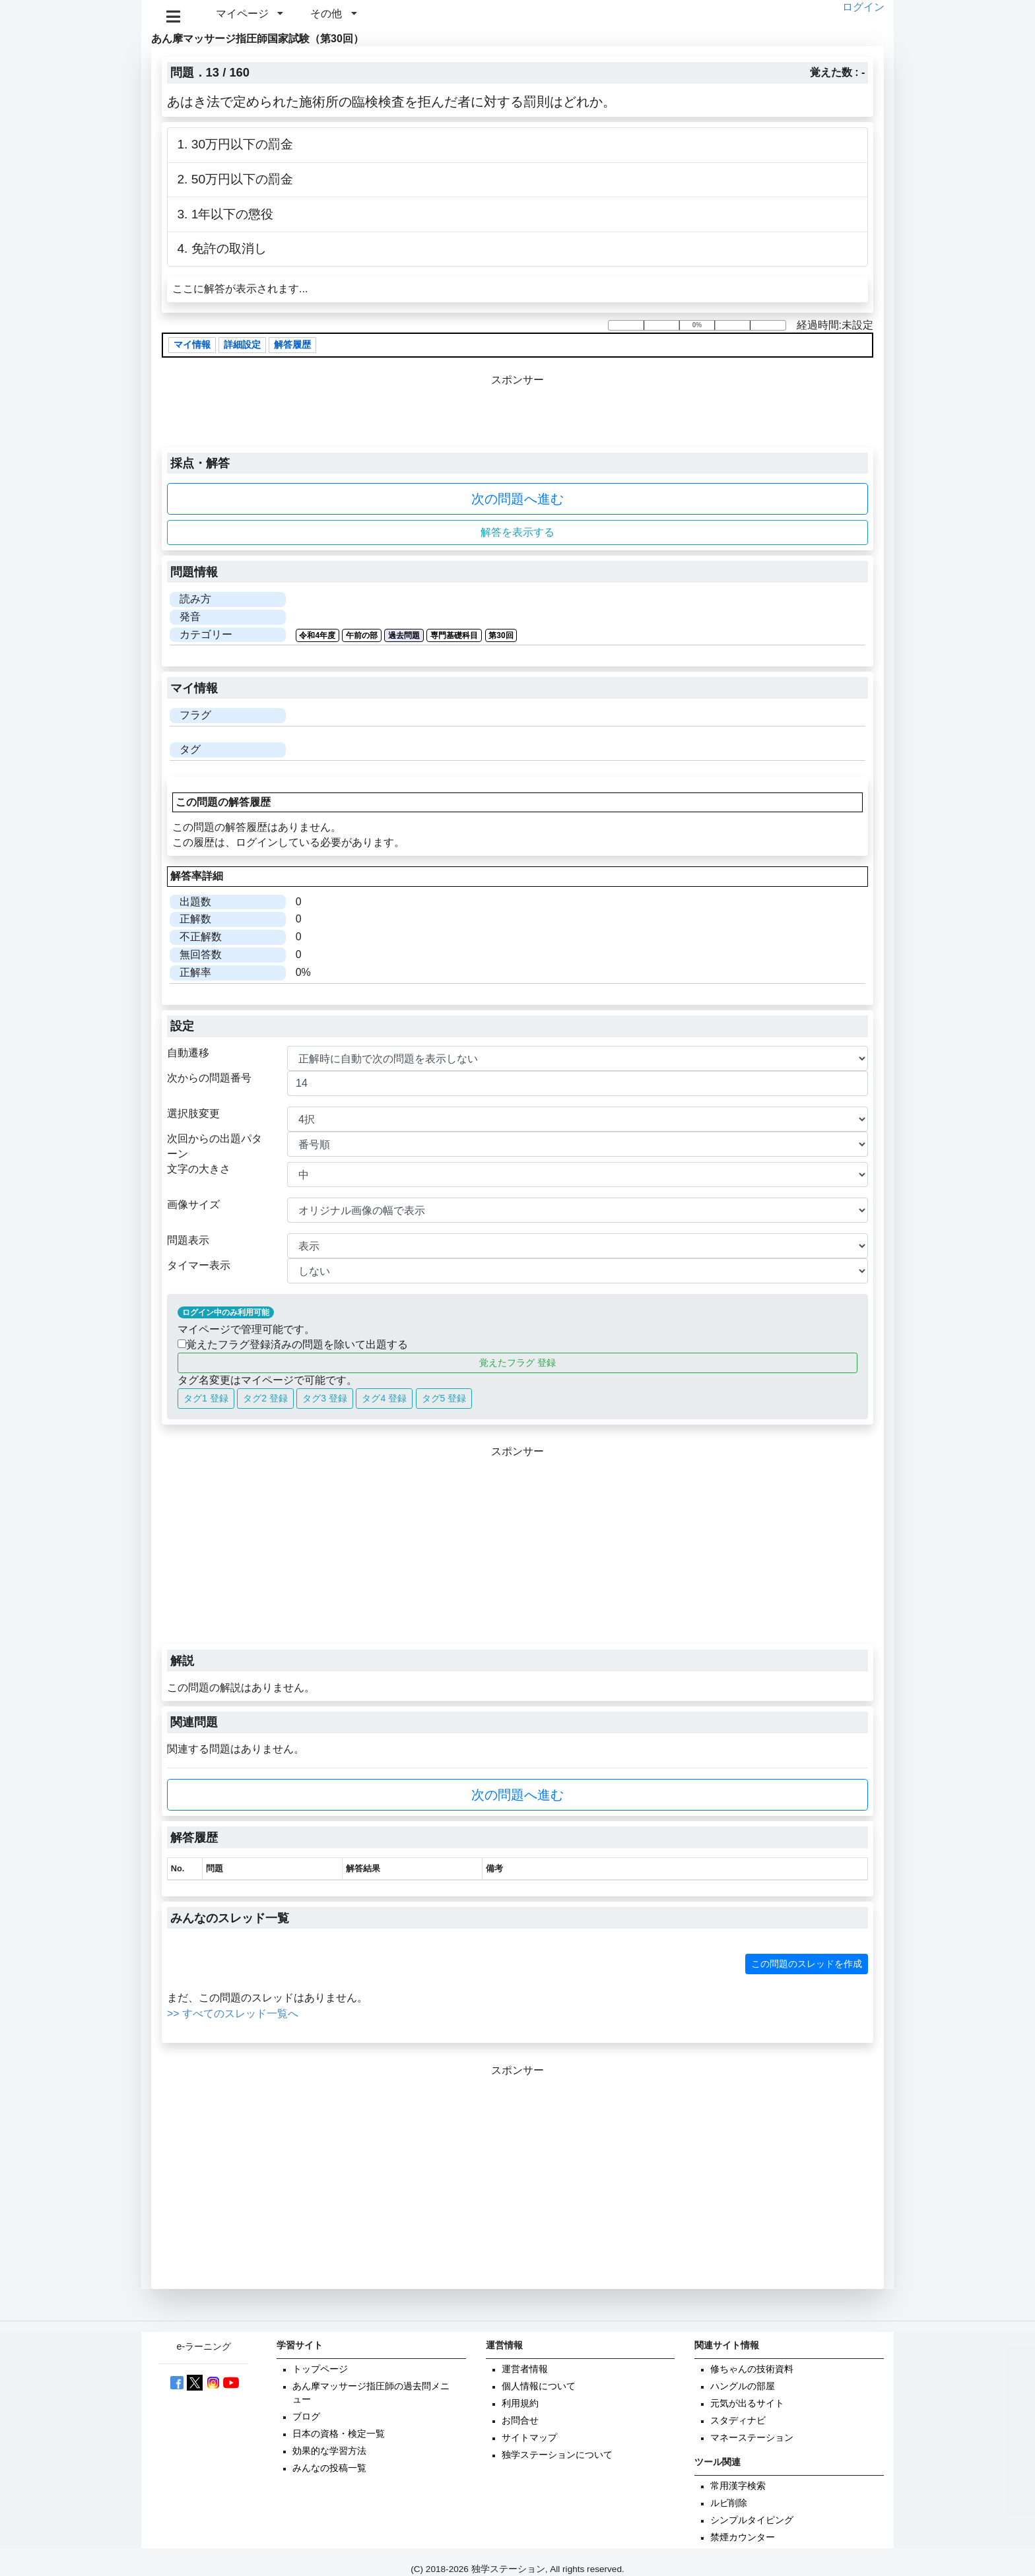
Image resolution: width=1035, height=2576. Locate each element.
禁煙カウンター (742, 2537)
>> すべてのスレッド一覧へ (232, 2013)
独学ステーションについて (557, 2455)
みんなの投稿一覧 (329, 2468)
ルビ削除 (728, 2503)
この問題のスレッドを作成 (806, 1963)
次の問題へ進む (517, 499)
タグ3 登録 (324, 1398)
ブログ (306, 2417)
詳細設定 (242, 345)
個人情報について (539, 2386)
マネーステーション (751, 2438)
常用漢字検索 (738, 2486)
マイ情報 (192, 345)
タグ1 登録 (206, 1398)
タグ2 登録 (265, 1398)
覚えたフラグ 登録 (517, 1362)
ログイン (863, 7)
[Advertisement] (517, 1552)
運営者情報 (525, 2369)
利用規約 (520, 2403)
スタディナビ (738, 2421)
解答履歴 (292, 345)
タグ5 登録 (444, 1398)
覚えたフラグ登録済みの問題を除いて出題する (293, 1344)
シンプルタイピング (751, 2520)
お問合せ (520, 2421)
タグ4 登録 (384, 1398)
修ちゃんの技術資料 (751, 2369)
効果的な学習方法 (329, 2451)
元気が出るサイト (747, 2403)
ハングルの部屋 (742, 2386)
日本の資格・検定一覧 (338, 2434)
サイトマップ (529, 2438)
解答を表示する (517, 532)
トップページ (320, 2369)
